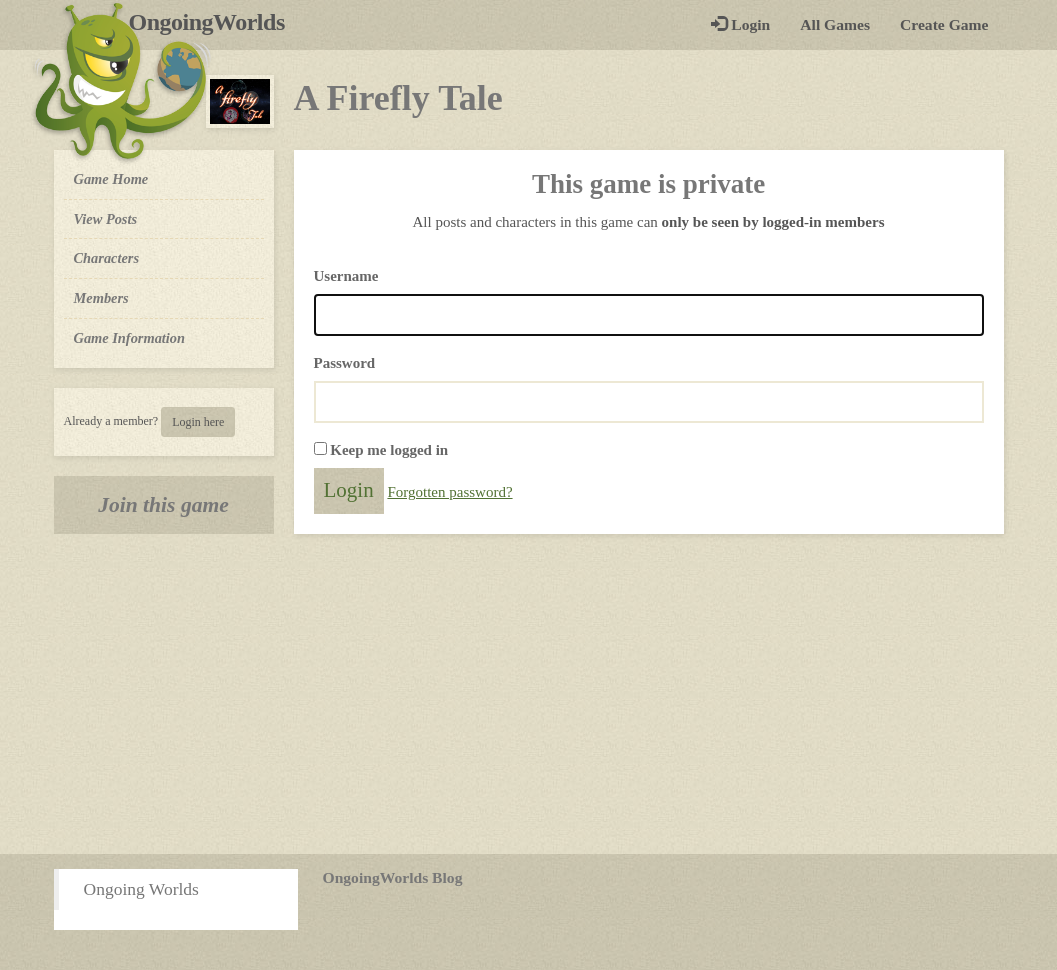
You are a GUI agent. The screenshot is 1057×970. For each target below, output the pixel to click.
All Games (835, 24)
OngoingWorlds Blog (393, 877)
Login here (198, 422)
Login (740, 24)
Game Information (130, 338)
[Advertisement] (528, 694)
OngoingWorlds (214, 22)
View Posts (106, 219)
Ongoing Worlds (141, 889)
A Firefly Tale (398, 98)
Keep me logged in (389, 450)
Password (345, 363)
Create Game (944, 24)
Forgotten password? (449, 492)
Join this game (163, 505)
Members (101, 298)
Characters (106, 257)
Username (346, 276)
